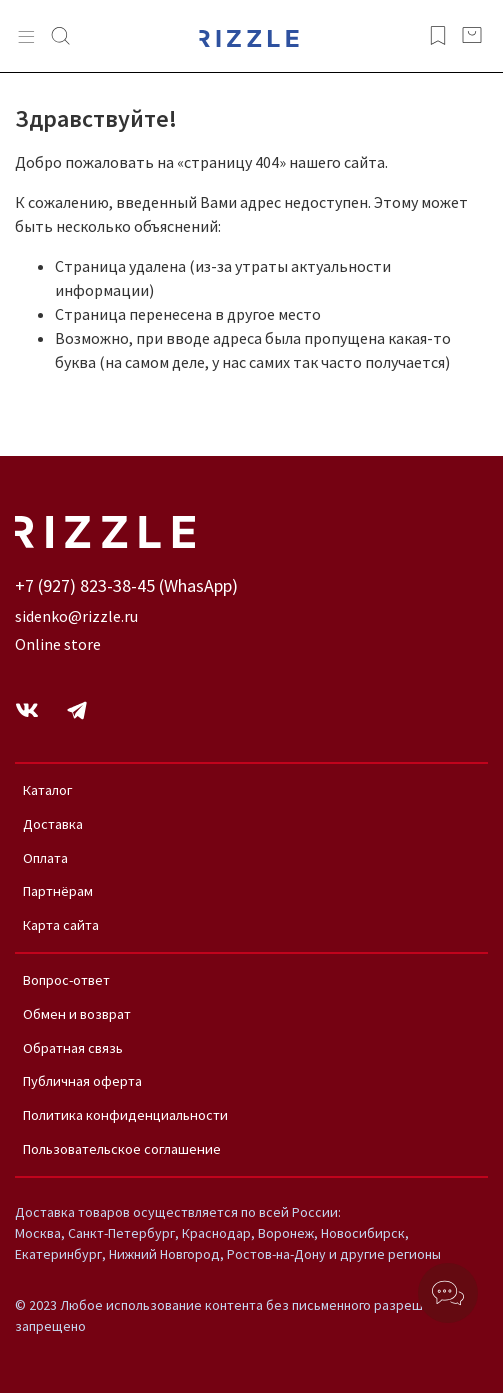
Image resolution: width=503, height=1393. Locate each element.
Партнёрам (58, 891)
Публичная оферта (82, 1081)
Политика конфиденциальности (125, 1115)
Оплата (45, 858)
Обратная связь (73, 1048)
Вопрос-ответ (66, 980)
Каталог (48, 790)
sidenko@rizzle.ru (76, 616)
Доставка (53, 824)
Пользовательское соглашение (122, 1149)
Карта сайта (61, 925)
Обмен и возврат (77, 1014)
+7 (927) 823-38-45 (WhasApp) (126, 585)
